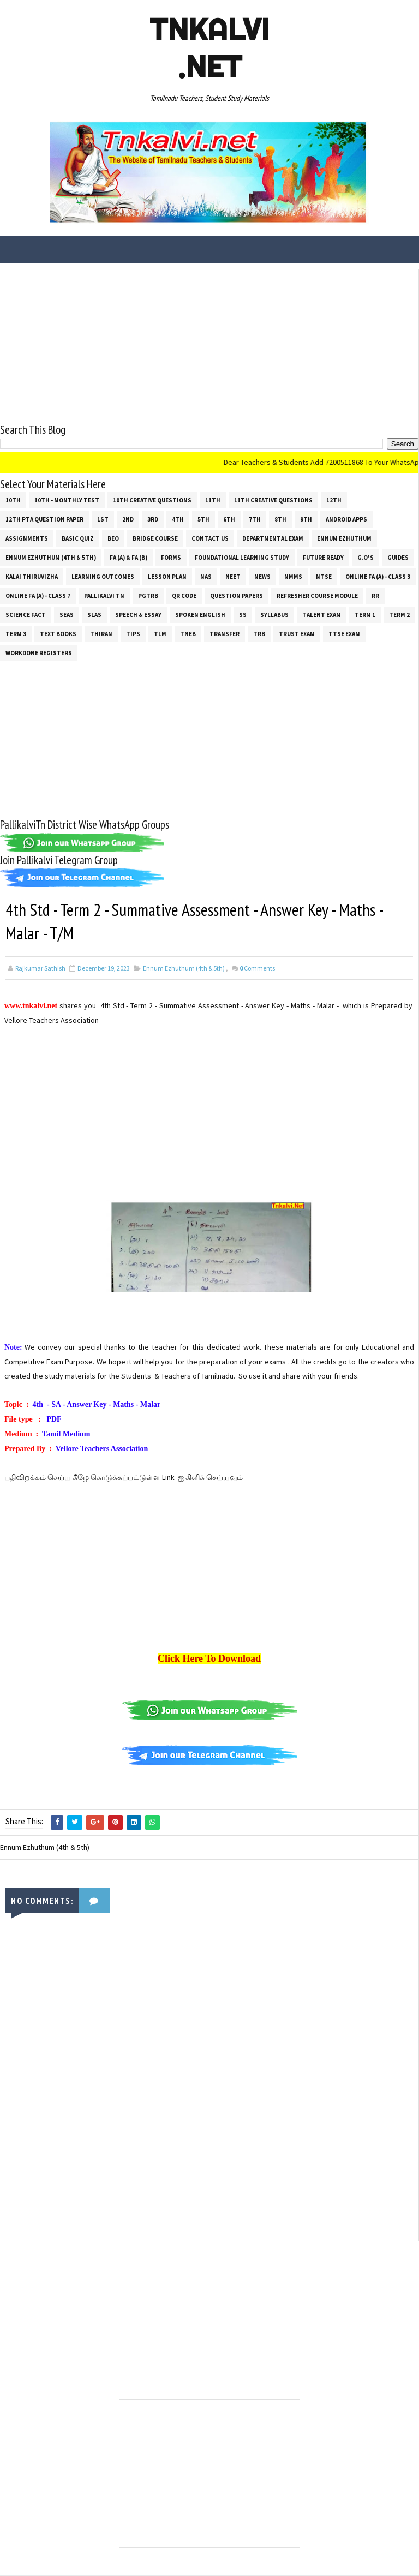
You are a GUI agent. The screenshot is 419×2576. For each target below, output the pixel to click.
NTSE (324, 576)
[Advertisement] (209, 345)
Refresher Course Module (317, 596)
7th (255, 519)
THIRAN (101, 634)
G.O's (365, 557)
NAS (206, 576)
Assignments (26, 538)
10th (13, 500)
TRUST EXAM (297, 634)
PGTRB (148, 596)
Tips (133, 634)
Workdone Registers (38, 653)
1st (103, 519)
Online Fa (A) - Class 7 (37, 596)
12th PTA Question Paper (44, 519)
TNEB (188, 634)
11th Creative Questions (273, 500)
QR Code (184, 596)
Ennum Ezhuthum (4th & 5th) (50, 557)
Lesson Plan (167, 576)
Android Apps (346, 519)
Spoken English (200, 615)
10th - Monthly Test (66, 500)
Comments (257, 968)
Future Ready (323, 557)
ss (243, 615)
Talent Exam (321, 615)
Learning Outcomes (102, 576)
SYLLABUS (274, 615)
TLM (160, 634)
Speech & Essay (138, 615)
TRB (259, 634)
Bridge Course (155, 538)
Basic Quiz (78, 538)
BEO (113, 538)
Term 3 (15, 634)
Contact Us (210, 538)
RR (375, 596)
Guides (398, 557)
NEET (233, 576)
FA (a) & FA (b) (128, 557)
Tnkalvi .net (209, 48)
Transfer (225, 634)
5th (203, 519)
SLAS (94, 615)
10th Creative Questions (152, 500)
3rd (152, 519)
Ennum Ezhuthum (344, 538)
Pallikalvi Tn (104, 596)
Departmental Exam (272, 538)
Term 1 (365, 615)
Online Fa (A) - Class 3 (377, 576)
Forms (171, 557)
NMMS (293, 576)
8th (280, 519)
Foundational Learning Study (242, 557)
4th (178, 519)
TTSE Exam (344, 634)
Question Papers (236, 596)
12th (334, 500)
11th (212, 500)
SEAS (66, 615)
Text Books (58, 634)
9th (306, 519)
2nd (128, 519)
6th (229, 519)
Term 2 (399, 615)
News (262, 576)
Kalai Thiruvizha (31, 576)
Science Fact (25, 615)
